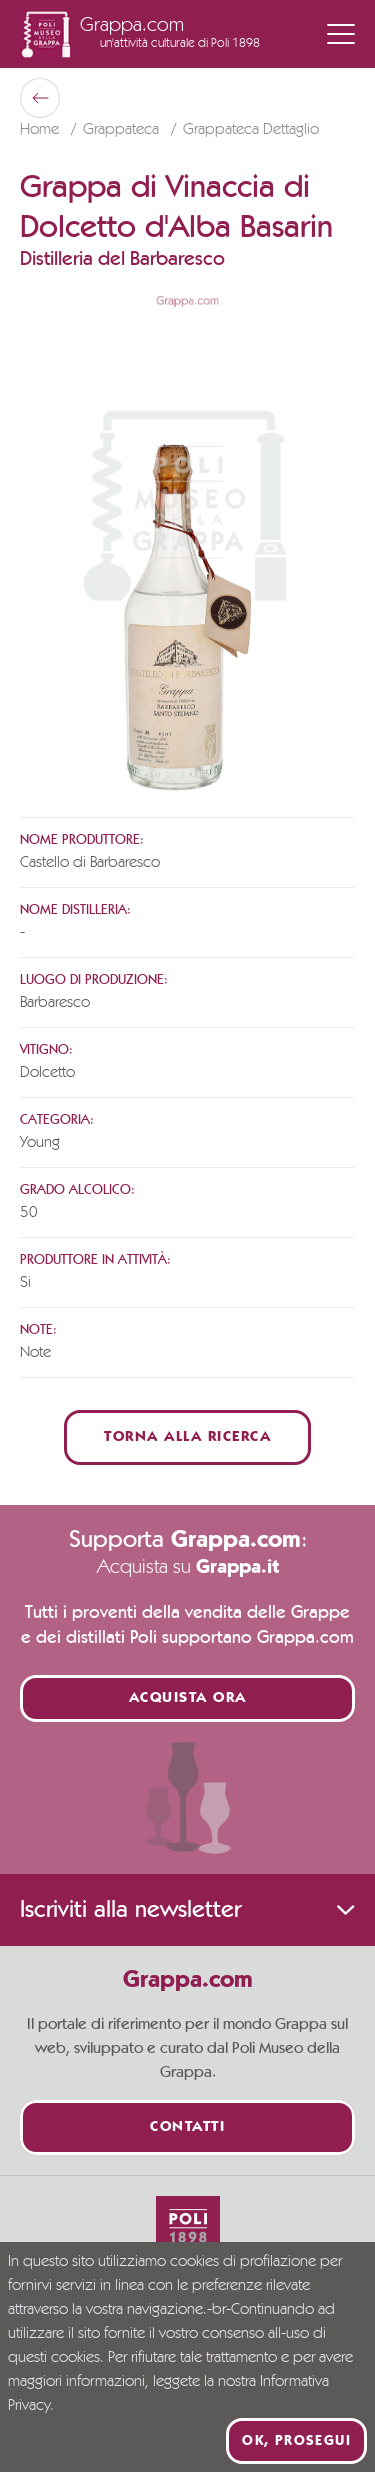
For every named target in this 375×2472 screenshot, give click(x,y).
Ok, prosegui (296, 2441)
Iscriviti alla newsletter (187, 1910)
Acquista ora (188, 1698)
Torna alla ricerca (187, 1437)
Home (41, 130)
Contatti (187, 2127)
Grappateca (123, 130)
